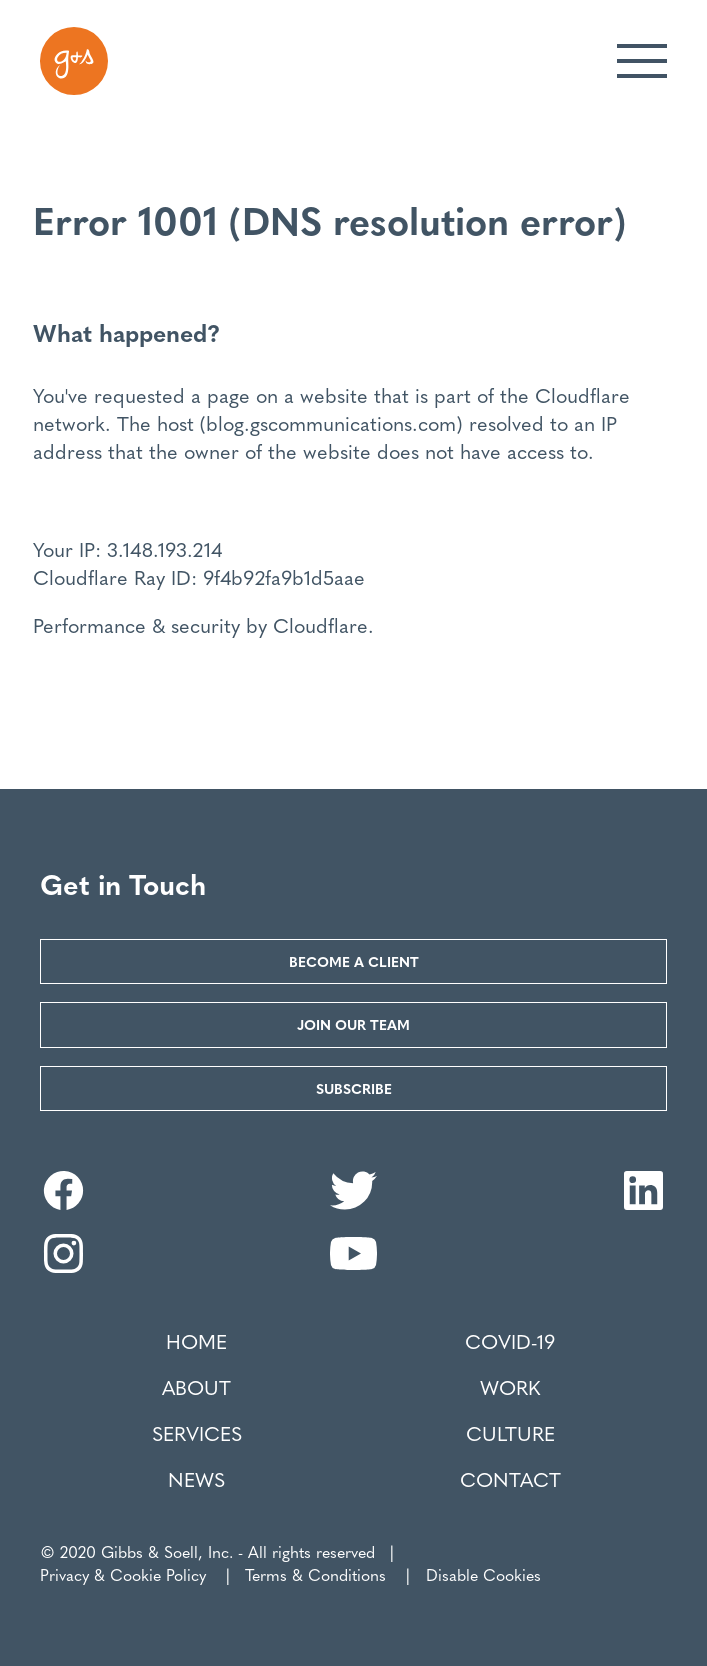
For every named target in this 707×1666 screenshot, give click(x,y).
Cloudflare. (323, 624)
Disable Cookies (483, 1575)
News (196, 1479)
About (196, 1387)
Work (510, 1387)
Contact (510, 1479)
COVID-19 (510, 1341)
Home (196, 1341)
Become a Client (354, 961)
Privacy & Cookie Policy (123, 1574)
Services (197, 1433)
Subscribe (354, 1088)
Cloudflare (582, 394)
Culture (510, 1433)
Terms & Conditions (315, 1574)
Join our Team (353, 1024)
